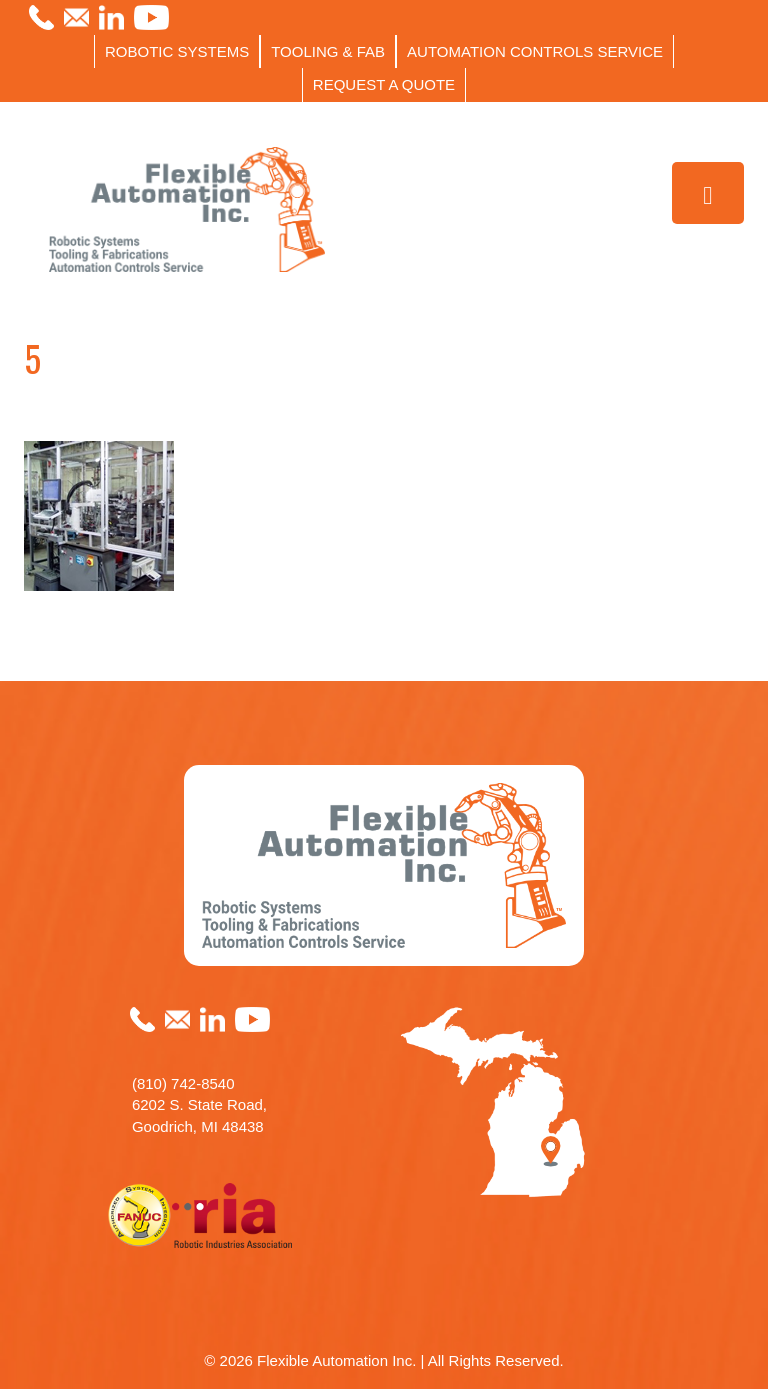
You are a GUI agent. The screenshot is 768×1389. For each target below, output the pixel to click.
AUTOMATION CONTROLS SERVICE (535, 51)
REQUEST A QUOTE (384, 84)
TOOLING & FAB (328, 51)
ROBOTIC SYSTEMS (177, 51)
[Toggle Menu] (708, 193)
